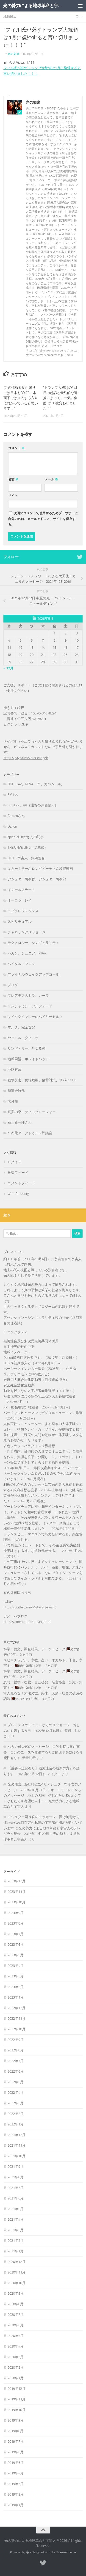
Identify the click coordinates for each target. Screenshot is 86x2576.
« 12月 (8, 668)
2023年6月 (16, 1944)
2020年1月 (16, 2378)
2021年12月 (16, 2135)
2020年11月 (16, 2272)
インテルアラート (21, 890)
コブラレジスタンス (23, 911)
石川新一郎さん (20, 1122)
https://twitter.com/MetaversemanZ (29, 1607)
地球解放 (9, 17)
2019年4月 (16, 2473)
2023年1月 (16, 1997)
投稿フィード (18, 1173)
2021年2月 (16, 2241)
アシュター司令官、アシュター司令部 (37, 879)
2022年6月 (16, 2071)
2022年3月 (16, 2103)
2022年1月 (16, 2124)
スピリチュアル (20, 922)
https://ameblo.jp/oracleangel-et (27, 1622)
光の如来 (13, 54)
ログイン (14, 1162)
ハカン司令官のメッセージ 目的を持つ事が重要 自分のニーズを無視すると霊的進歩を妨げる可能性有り (43, 1752)
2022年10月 (16, 2029)
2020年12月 (16, 2262)
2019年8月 (16, 2431)
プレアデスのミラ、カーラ (28, 996)
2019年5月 (16, 2463)
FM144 (13, 795)
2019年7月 (16, 2441)
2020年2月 (16, 2367)
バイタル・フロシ (21, 964)
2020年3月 (16, 2357)
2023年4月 (16, 1966)
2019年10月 (16, 2410)
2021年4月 (16, 2219)
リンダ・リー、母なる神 (26, 1048)
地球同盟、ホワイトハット (28, 1059)
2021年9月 (16, 2167)
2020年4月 (16, 2346)
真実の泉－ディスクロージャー (32, 1112)
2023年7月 (16, 1934)
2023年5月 (16, 1955)
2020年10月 (16, 2283)
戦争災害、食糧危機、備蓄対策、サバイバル (42, 1080)
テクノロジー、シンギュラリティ (33, 943)
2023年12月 (16, 1881)
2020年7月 (16, 2315)
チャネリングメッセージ (26, 932)
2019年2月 (16, 2494)
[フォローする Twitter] (80, 557)
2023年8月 (16, 1923)
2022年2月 (16, 2114)
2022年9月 (16, 2040)
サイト (13, 496)
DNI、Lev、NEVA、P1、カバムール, (35, 784)
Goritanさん (16, 816)
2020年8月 (16, 2304)
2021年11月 (16, 2145)
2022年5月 (16, 2082)
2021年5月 (16, 2209)
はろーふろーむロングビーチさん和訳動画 (40, 869)
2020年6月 (16, 2325)
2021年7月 (16, 2188)
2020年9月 (16, 2293)
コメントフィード (21, 1183)
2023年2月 (16, 1987)
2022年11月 (16, 2018)
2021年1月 (16, 2251)
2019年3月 (16, 2484)
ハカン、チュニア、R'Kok (27, 953)
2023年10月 (16, 1902)
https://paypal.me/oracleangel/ (25, 758)
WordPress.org (18, 1194)
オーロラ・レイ (20, 900)
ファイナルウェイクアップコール (33, 974)
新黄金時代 (16, 1091)
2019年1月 (16, 2505)
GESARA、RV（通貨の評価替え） (33, 805)
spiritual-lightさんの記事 (26, 837)
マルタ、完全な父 (21, 1027)
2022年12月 (16, 2008)
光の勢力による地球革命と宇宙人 (34, 5)
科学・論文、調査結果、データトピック (34, 1649)
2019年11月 (16, 2399)
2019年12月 (16, 2389)
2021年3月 (16, 2230)
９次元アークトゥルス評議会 (30, 1133)
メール (51, 479)
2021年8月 (16, 2177)
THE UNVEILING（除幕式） (28, 847)
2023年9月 (16, 1913)
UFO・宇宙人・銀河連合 (26, 858)
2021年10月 (16, 2156)
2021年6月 (16, 2198)
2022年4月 (16, 2093)
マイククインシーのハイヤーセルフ (35, 1017)
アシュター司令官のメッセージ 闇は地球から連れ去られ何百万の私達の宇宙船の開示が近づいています (43, 1822)
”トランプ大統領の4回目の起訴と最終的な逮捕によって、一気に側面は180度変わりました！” (60, 398)
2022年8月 (16, 2050)
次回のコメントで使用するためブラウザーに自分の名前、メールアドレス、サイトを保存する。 (43, 519)
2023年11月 (16, 1892)
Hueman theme (66, 2552)
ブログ (13, 985)
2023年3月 (16, 1976)
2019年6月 (16, 2452)
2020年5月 (16, 2336)
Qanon (12, 826)
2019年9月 (16, 2420)
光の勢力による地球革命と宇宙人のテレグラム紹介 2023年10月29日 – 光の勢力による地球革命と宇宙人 (41, 1833)
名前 (13, 479)
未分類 (13, 1101)
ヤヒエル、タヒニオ (23, 1038)
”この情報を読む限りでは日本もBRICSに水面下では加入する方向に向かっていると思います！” (20, 398)
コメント (16, 448)
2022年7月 (16, 2061)
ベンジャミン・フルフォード (30, 1006)
